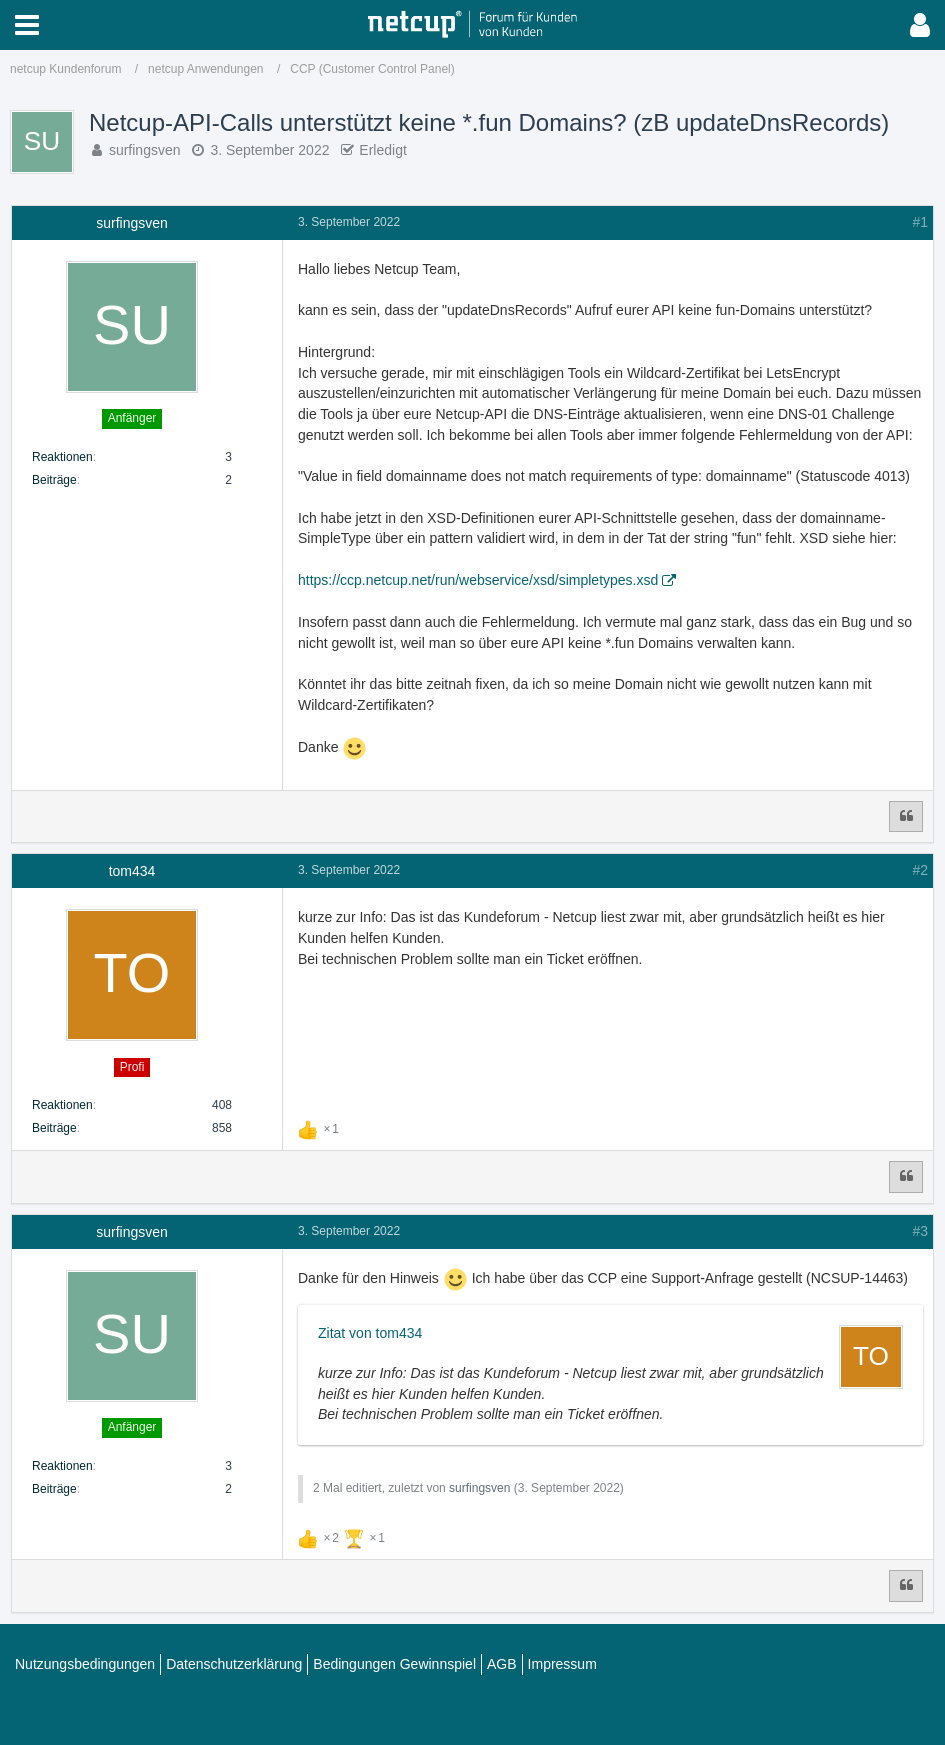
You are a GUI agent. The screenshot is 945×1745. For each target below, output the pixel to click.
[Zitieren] (906, 817)
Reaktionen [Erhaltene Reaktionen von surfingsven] (62, 457)
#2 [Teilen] (920, 870)
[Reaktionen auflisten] (321, 1127)
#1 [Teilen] (920, 222)
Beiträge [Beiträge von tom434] (54, 1128)
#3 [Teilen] (920, 1231)
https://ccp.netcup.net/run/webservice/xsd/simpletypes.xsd (478, 580)
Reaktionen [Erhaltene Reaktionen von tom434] (62, 1105)
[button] (27, 25)
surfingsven (145, 150)
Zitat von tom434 (370, 1333)
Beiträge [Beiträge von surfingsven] (54, 480)
